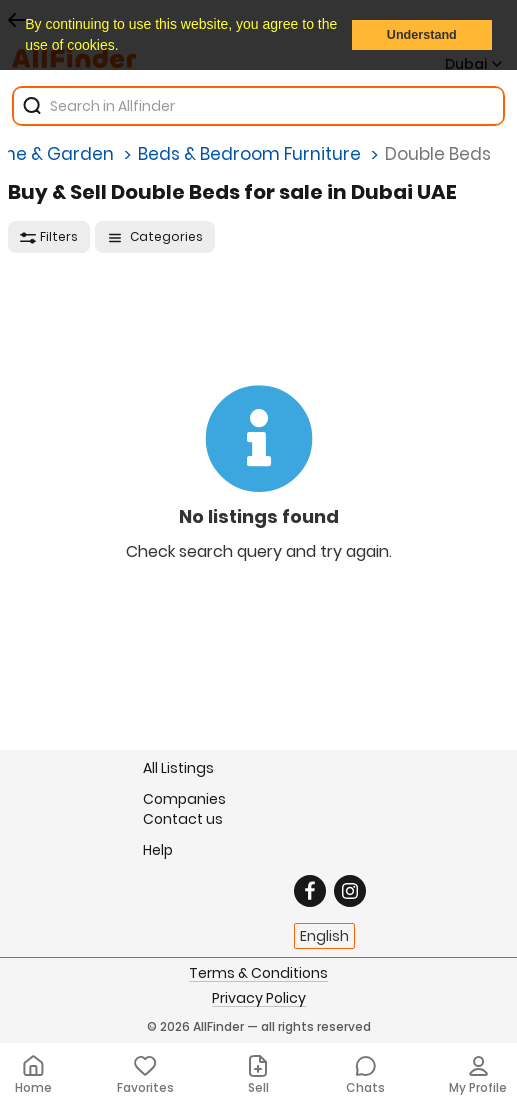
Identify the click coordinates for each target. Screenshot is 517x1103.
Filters (49, 236)
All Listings (178, 768)
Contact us (183, 819)
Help (158, 849)
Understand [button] (422, 35)
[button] (125, 47)
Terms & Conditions (258, 974)
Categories (155, 236)
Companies (184, 798)
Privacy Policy (259, 999)
